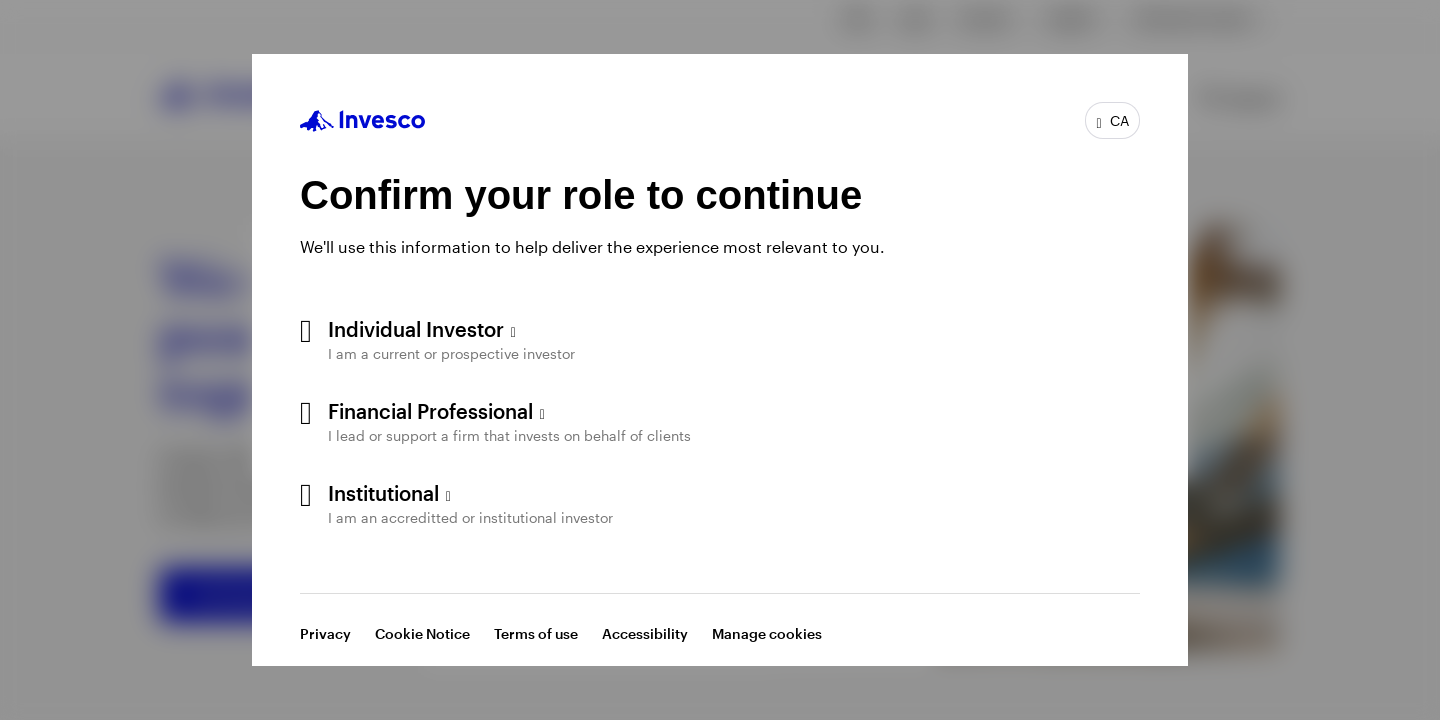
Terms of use (536, 633)
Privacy (325, 633)
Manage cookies (767, 633)
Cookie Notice (422, 633)
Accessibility (645, 633)
